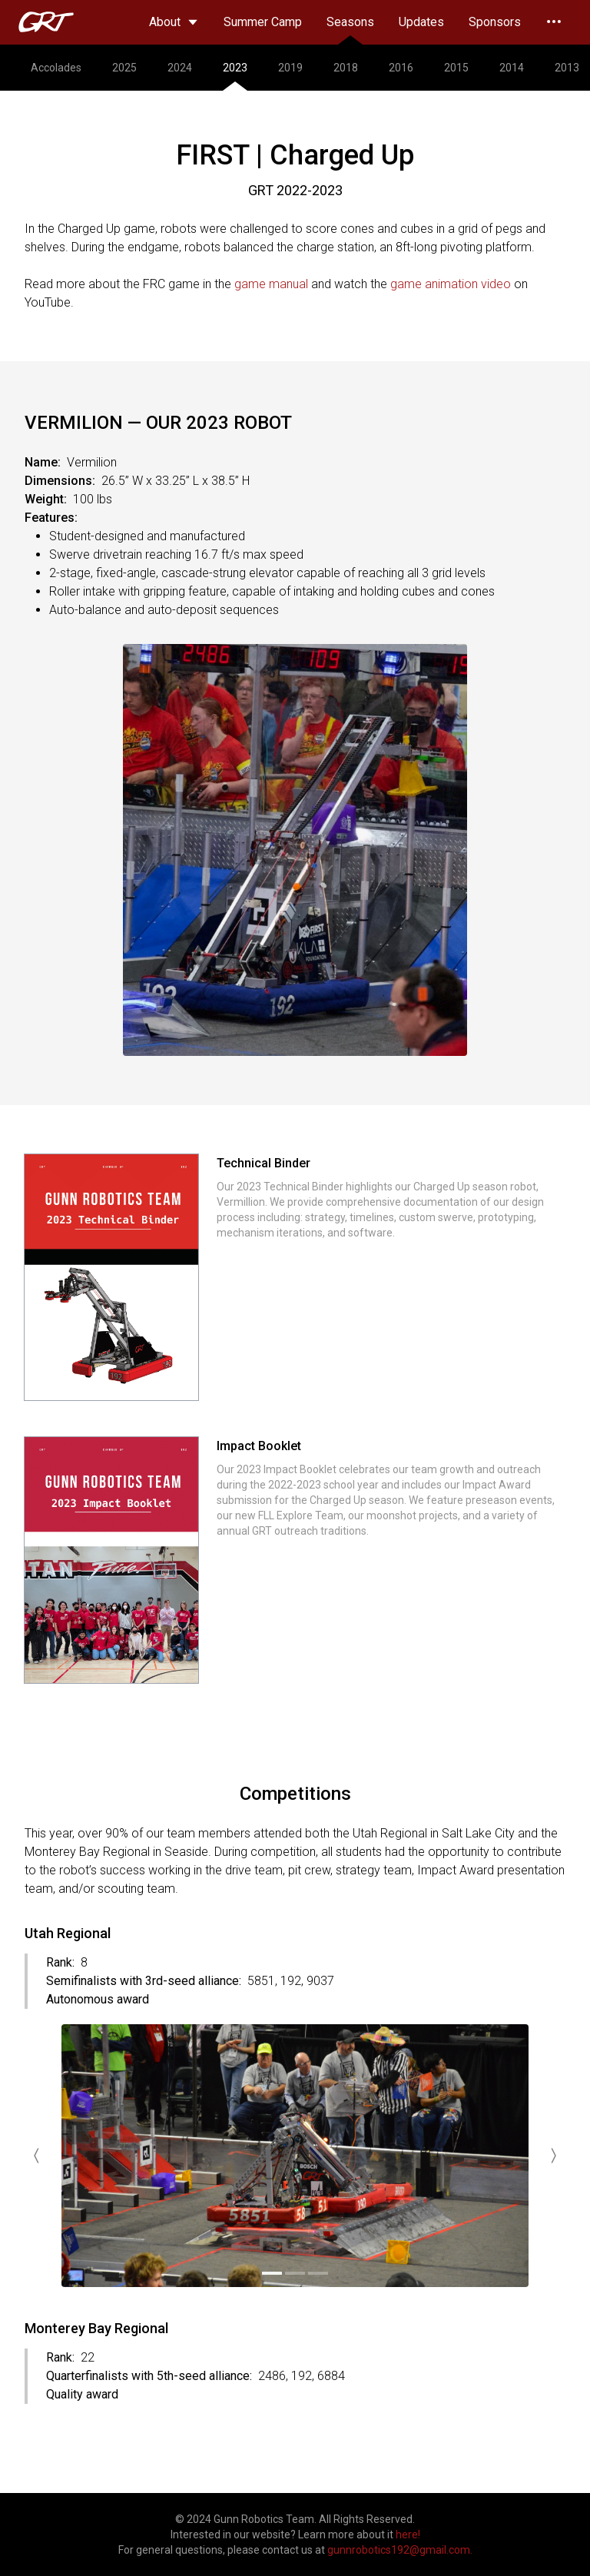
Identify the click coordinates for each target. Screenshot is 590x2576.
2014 (511, 67)
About (174, 22)
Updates (421, 22)
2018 (345, 67)
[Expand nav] (553, 21)
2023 (235, 76)
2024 (179, 67)
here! (408, 2534)
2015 (456, 67)
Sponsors (495, 22)
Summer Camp (263, 22)
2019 (290, 67)
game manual (271, 284)
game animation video (450, 284)
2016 (401, 67)
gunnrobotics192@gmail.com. (399, 2550)
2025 (124, 67)
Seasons (350, 30)
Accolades (56, 67)
